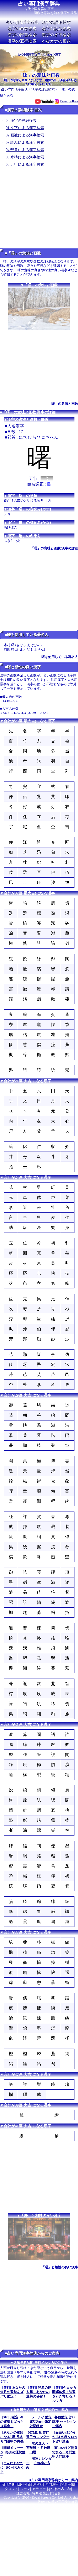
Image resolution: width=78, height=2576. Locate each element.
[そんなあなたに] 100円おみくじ (12, 2467)
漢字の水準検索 (56, 34)
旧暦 (33, 2452)
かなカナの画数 (56, 41)
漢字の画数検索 (22, 28)
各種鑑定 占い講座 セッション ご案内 (64, 2421)
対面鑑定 (36, 2426)
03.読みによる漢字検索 (25, 142)
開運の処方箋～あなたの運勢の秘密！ (38, 2392)
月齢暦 (45, 2448)
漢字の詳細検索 (56, 22)
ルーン (25, 2489)
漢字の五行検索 (22, 41)
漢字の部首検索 (22, 34)
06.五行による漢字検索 (25, 164)
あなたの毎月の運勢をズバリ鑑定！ (12, 2392)
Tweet (64, 101)
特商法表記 (40, 2493)
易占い (38, 2484)
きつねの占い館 (59, 2489)
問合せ (56, 2493)
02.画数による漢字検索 (25, 135)
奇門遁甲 (52, 2484)
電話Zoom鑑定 (40, 2421)
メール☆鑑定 (42, 2417)
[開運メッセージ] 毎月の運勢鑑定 (12, 2452)
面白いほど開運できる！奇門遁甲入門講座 (65, 2452)
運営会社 (23, 2493)
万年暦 (31, 2448)
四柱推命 (24, 2484)
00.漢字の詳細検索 (21, 120)
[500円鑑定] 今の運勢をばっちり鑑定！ (12, 2421)
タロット (11, 2489)
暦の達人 (38, 2443)
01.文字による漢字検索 (25, 128)
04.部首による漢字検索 (25, 150)
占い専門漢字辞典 (39, 3)
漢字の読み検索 (56, 28)
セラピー (39, 2489)
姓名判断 (9, 2484)
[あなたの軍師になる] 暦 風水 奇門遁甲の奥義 (12, 2437)
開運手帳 (67, 2484)
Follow (73, 101)
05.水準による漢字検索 (25, 157)
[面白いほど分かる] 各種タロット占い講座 (64, 2437)
